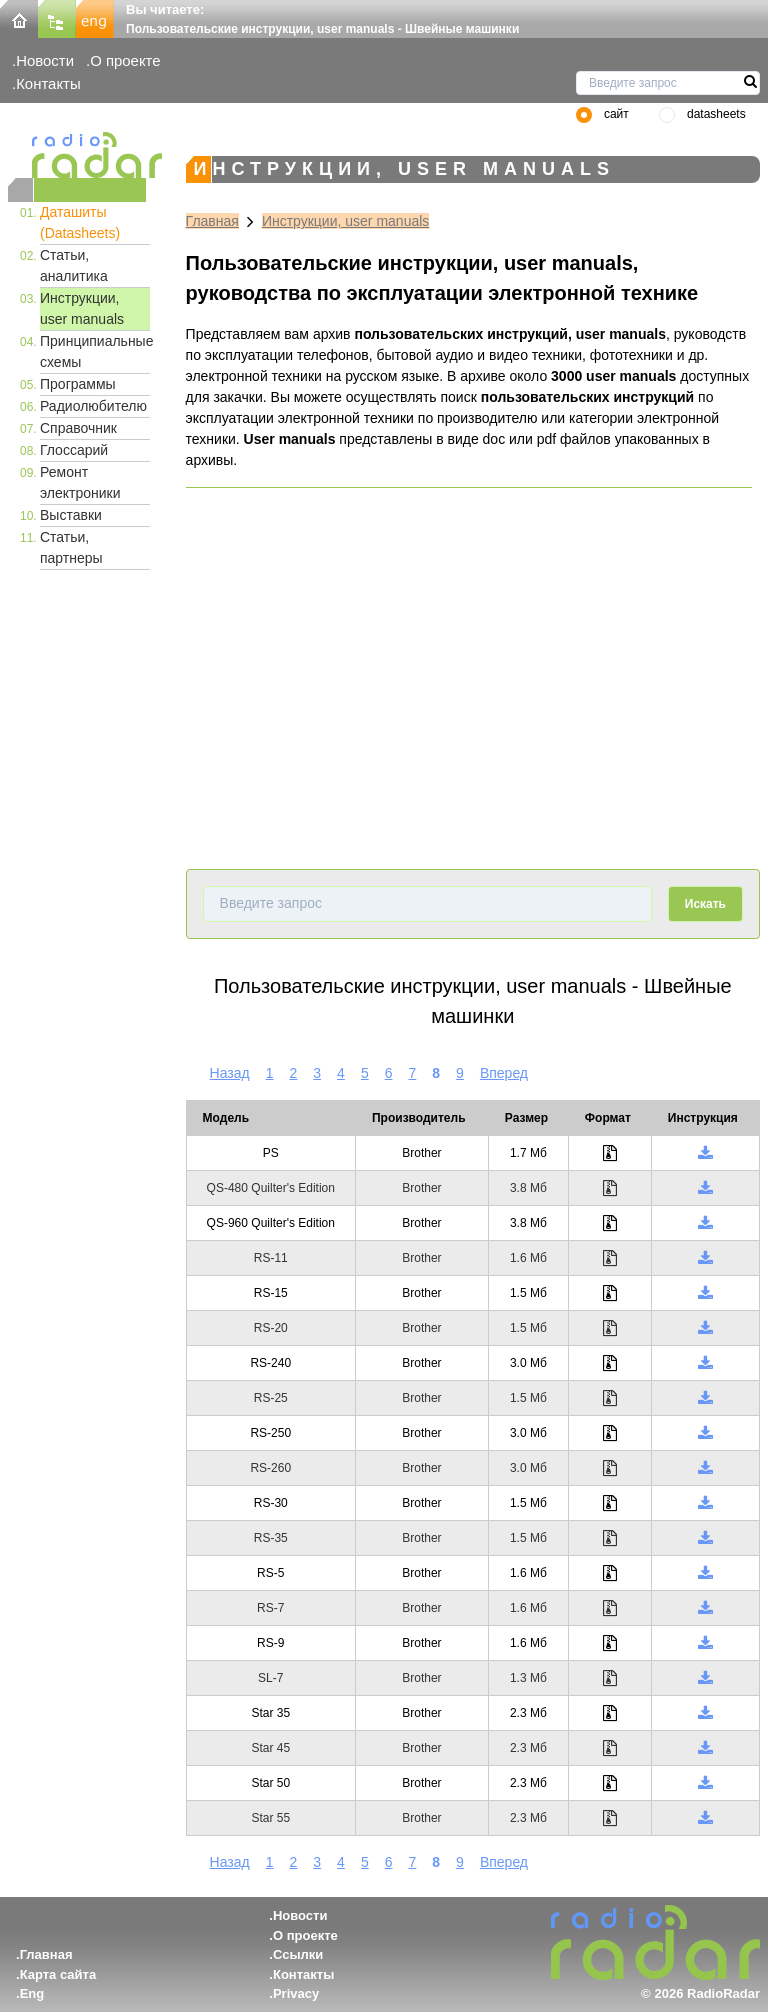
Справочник (78, 428)
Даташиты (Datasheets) (80, 222)
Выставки (71, 515)
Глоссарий (74, 450)
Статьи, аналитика (74, 265)
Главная (212, 221)
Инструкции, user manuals (82, 308)
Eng (32, 1993)
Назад (230, 1073)
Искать (705, 904)
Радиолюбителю (93, 406)
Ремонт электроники (80, 482)
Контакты (48, 83)
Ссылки (298, 1954)
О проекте (125, 60)
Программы (78, 384)
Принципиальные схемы (95, 351)
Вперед (504, 1073)
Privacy (296, 1993)
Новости (45, 60)
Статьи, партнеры (71, 547)
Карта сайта (58, 1974)
